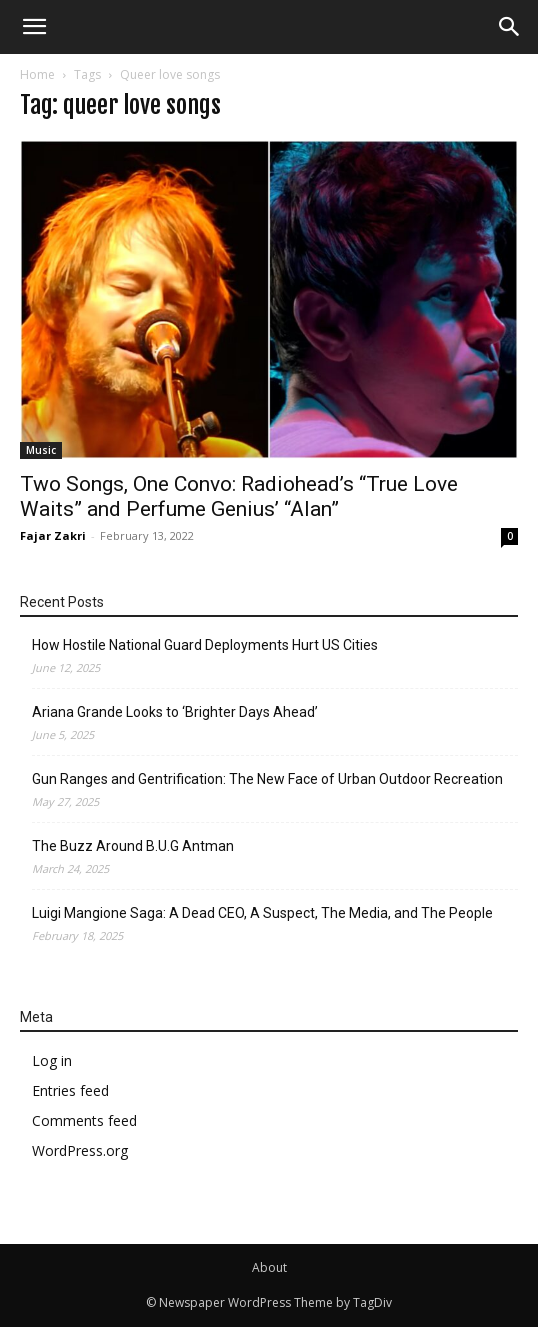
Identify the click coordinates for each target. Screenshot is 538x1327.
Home (37, 74)
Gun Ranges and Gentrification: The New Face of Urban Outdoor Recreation (267, 779)
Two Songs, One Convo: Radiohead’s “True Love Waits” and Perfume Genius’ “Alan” (239, 496)
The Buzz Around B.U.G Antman (133, 846)
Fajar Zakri (53, 535)
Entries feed (70, 1090)
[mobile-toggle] (34, 27)
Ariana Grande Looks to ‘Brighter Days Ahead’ (175, 712)
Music (41, 450)
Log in (52, 1060)
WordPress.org (80, 1150)
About (269, 1267)
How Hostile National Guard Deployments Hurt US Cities (205, 645)
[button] (510, 27)
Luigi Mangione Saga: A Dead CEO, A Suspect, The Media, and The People (262, 913)
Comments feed (84, 1120)
